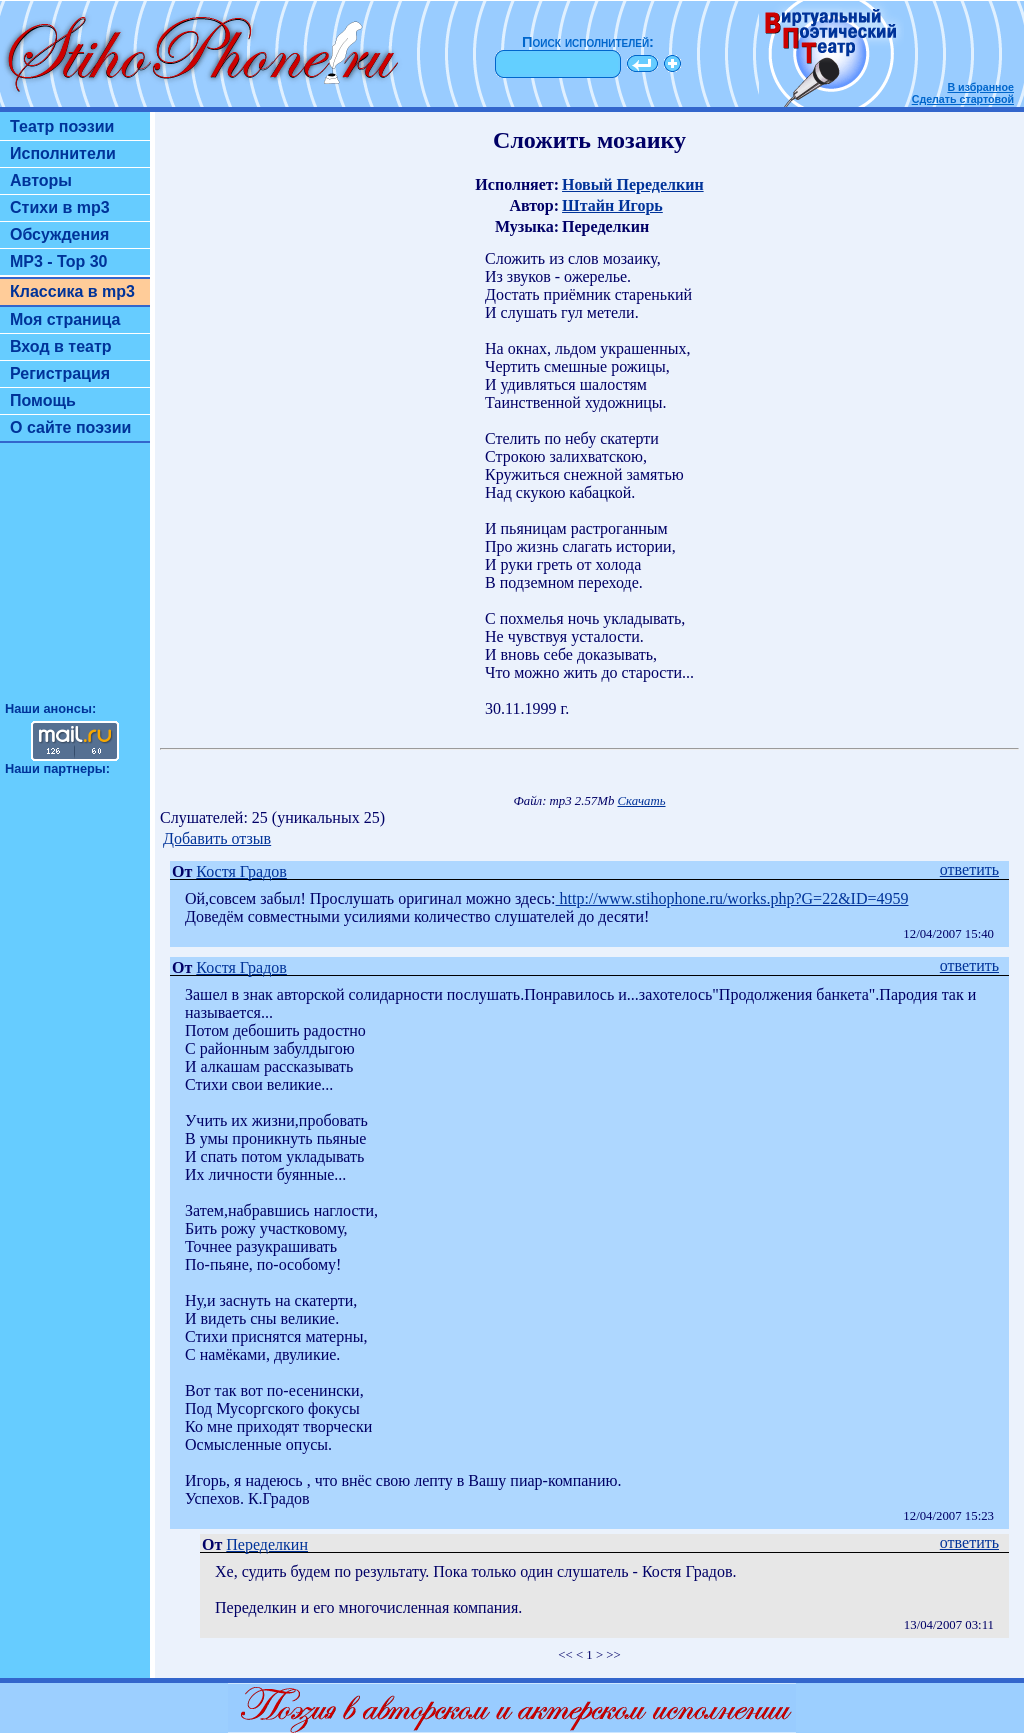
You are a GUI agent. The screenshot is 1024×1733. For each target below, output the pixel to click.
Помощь (43, 400)
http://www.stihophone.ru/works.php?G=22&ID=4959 (732, 898)
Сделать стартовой (963, 99)
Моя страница (65, 319)
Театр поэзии (62, 126)
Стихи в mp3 (60, 207)
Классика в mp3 (72, 291)
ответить (969, 869)
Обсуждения (59, 234)
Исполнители (63, 153)
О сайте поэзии (70, 427)
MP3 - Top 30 (59, 261)
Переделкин (267, 1544)
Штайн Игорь (612, 205)
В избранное (980, 87)
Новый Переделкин (633, 184)
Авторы (41, 180)
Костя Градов (241, 871)
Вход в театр (61, 346)
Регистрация (60, 373)
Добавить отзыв (217, 838)
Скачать (642, 801)
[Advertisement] (75, 581)
